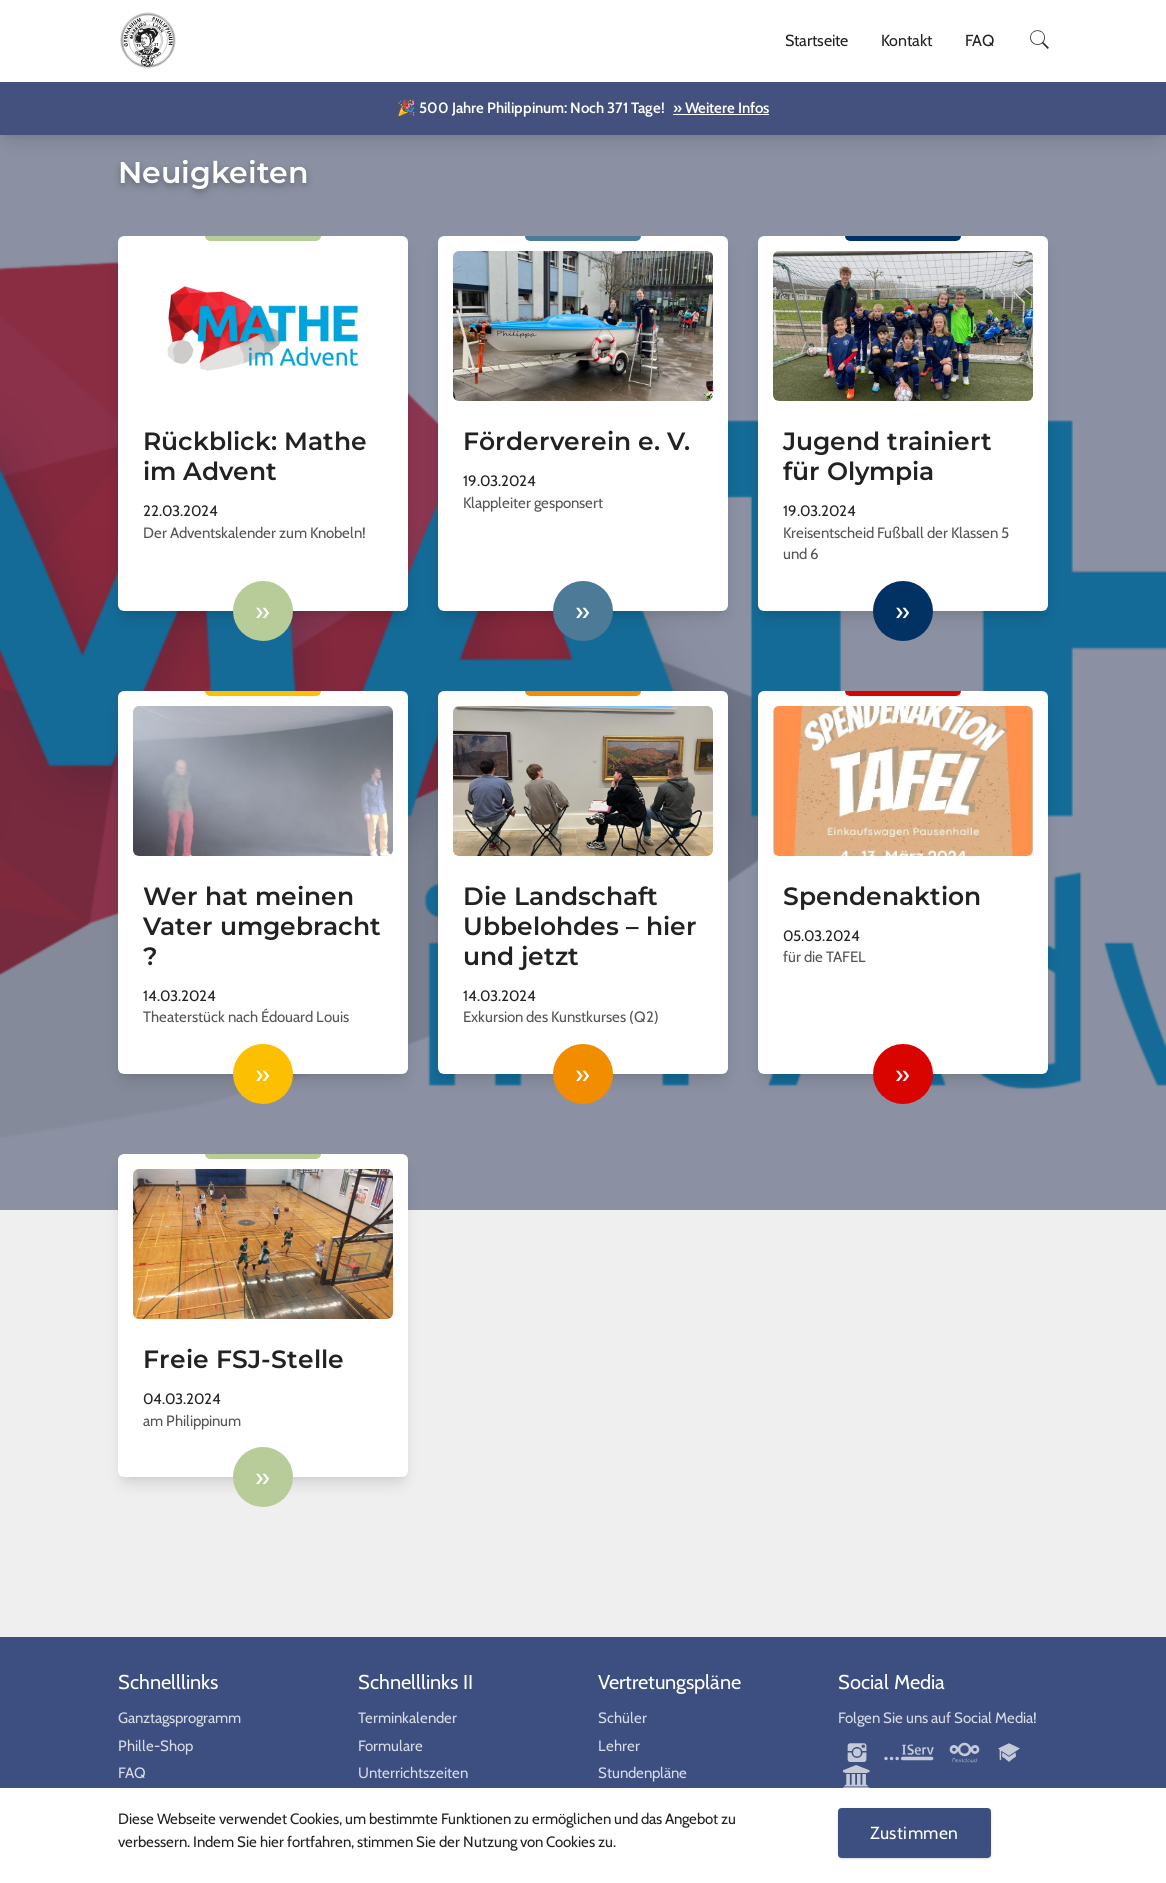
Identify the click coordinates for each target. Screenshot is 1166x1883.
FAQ (979, 40)
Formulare (390, 1746)
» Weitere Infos (721, 108)
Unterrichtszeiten (413, 1773)
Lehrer (619, 1746)
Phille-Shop (155, 1746)
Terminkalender (407, 1718)
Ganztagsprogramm (179, 1718)
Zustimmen (914, 1832)
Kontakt (906, 40)
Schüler (622, 1718)
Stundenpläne (642, 1773)
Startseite (816, 40)
